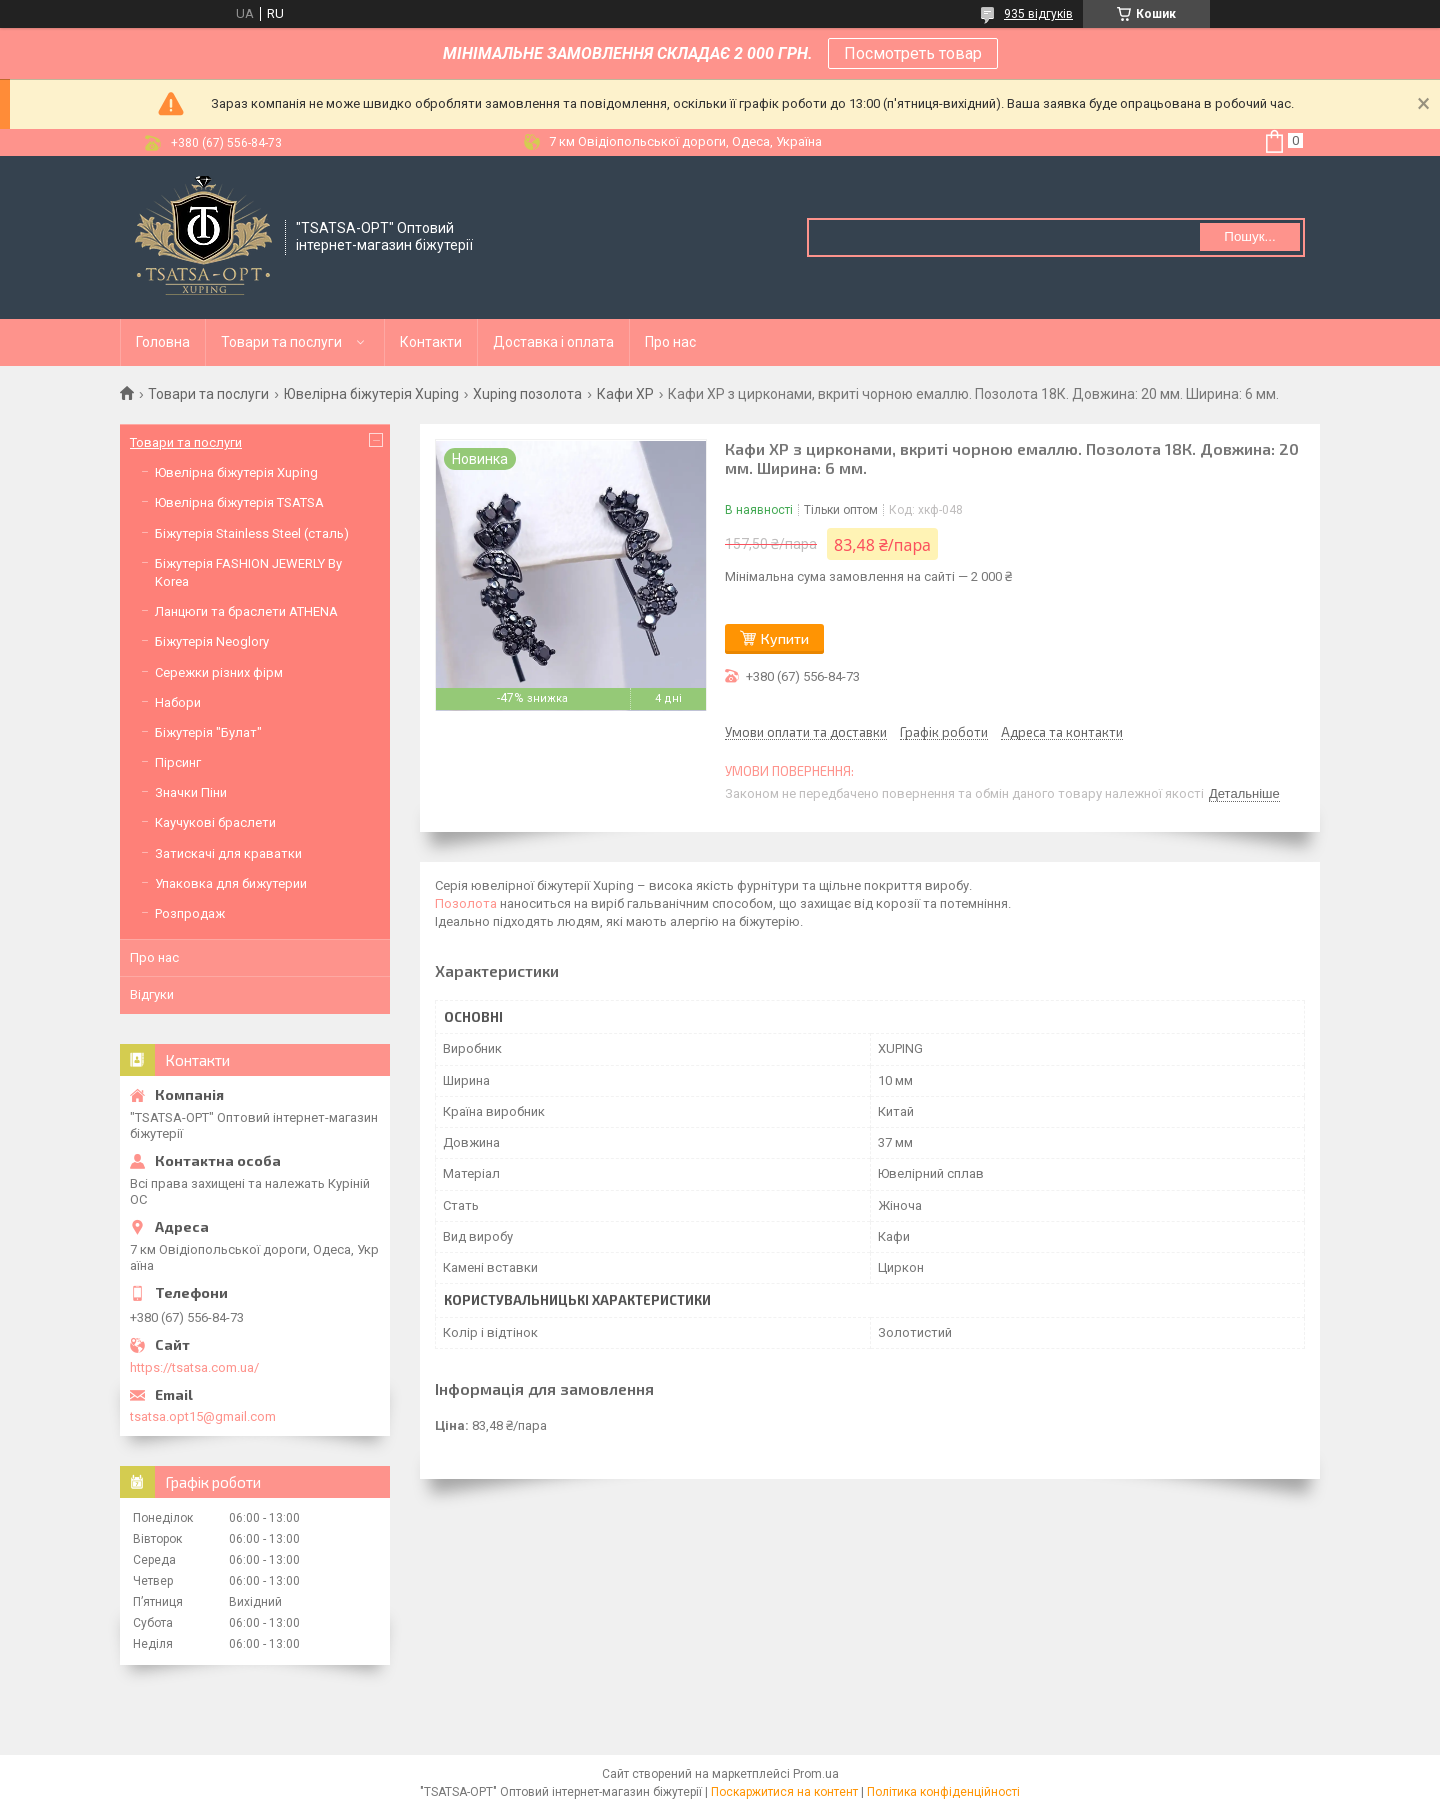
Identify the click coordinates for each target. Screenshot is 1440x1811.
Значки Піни (191, 792)
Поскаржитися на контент (784, 1792)
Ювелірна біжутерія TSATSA (239, 502)
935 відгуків (1038, 14)
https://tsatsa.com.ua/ (194, 1367)
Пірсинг (178, 762)
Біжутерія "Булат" (208, 732)
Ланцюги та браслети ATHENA (246, 611)
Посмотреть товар (913, 53)
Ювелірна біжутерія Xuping (371, 394)
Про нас (670, 342)
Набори (178, 702)
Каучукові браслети (215, 822)
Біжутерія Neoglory (212, 641)
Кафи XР (625, 394)
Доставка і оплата (553, 342)
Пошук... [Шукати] (1249, 236)
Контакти (431, 342)
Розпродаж (190, 913)
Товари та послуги (281, 342)
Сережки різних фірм (219, 672)
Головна (163, 342)
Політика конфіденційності (943, 1792)
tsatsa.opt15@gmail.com (203, 1416)
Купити (785, 638)
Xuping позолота (527, 394)
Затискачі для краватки (228, 853)
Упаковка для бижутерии (231, 883)
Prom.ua (816, 1774)
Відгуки (152, 994)
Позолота (466, 903)
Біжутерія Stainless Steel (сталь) (252, 533)
